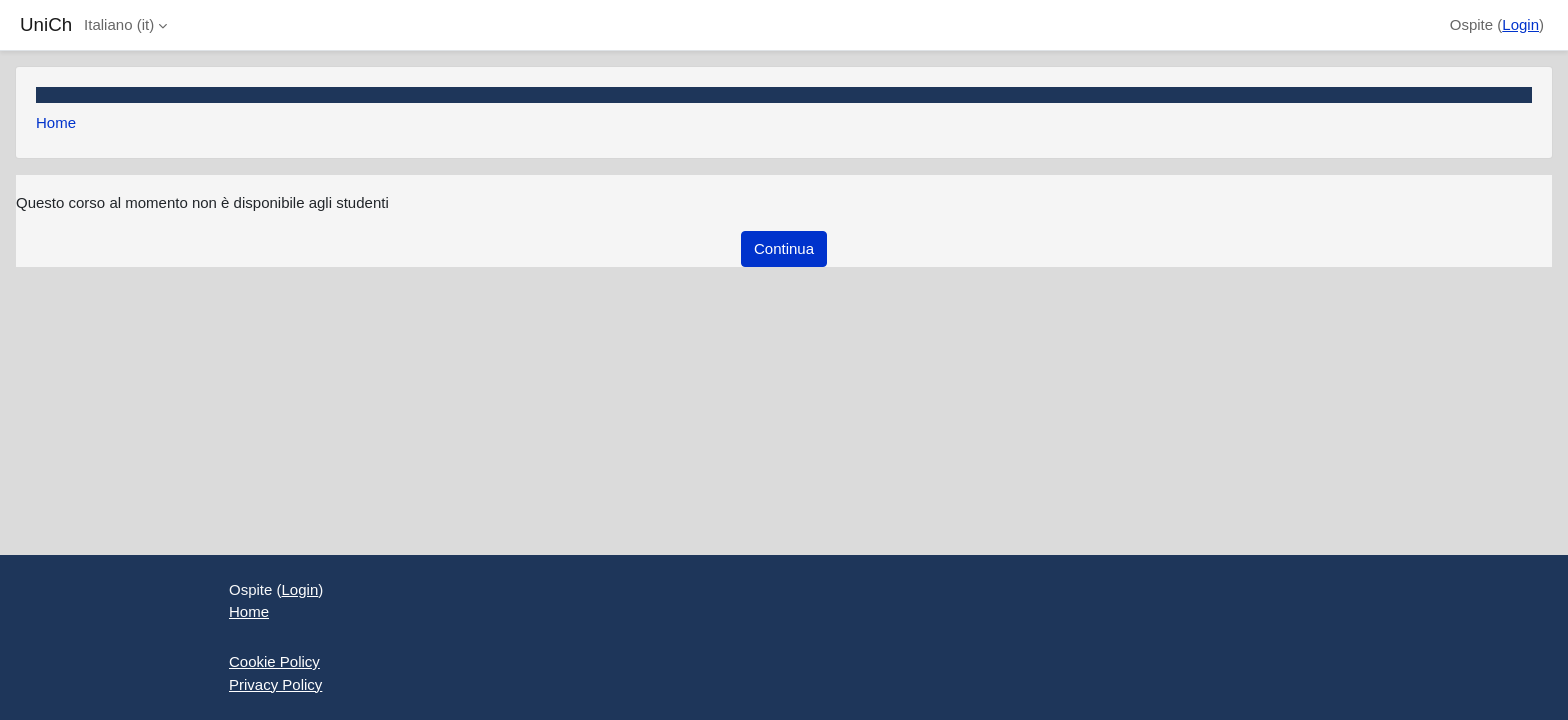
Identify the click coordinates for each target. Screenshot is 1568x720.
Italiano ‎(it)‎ (119, 24)
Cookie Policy (274, 661)
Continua (784, 248)
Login (1520, 24)
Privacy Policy (275, 684)
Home (56, 122)
